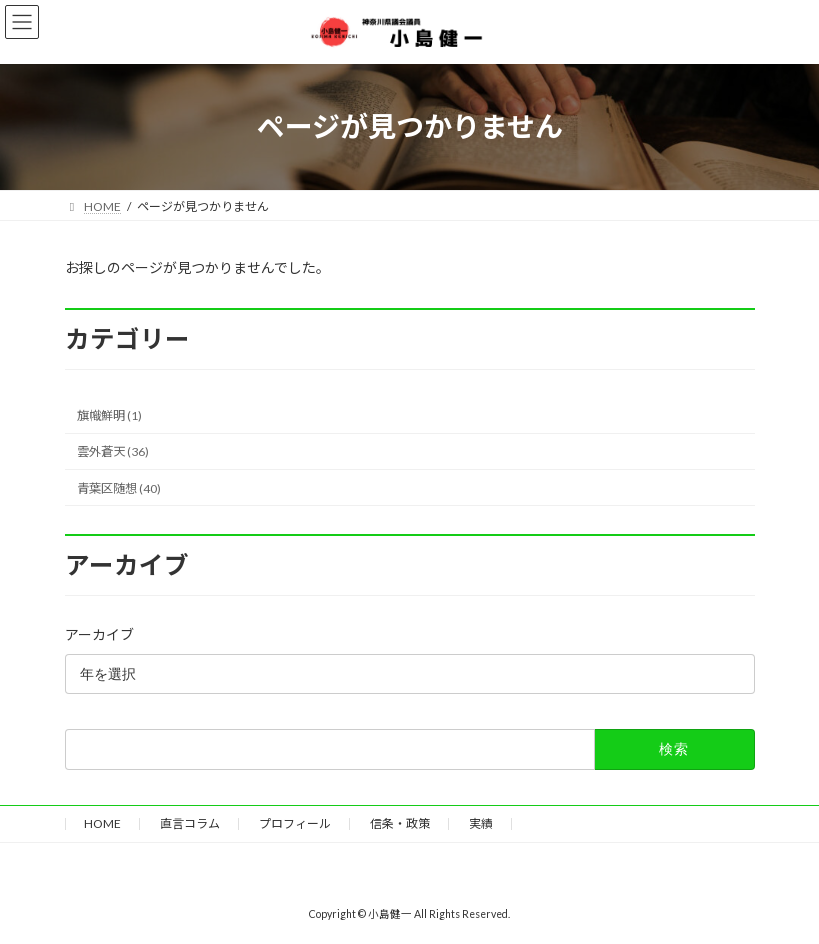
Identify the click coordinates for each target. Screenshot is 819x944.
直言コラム (190, 823)
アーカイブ (99, 634)
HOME (102, 823)
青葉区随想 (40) (119, 487)
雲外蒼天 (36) (113, 451)
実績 (481, 823)
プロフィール (295, 823)
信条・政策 (400, 823)
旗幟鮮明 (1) (109, 415)
